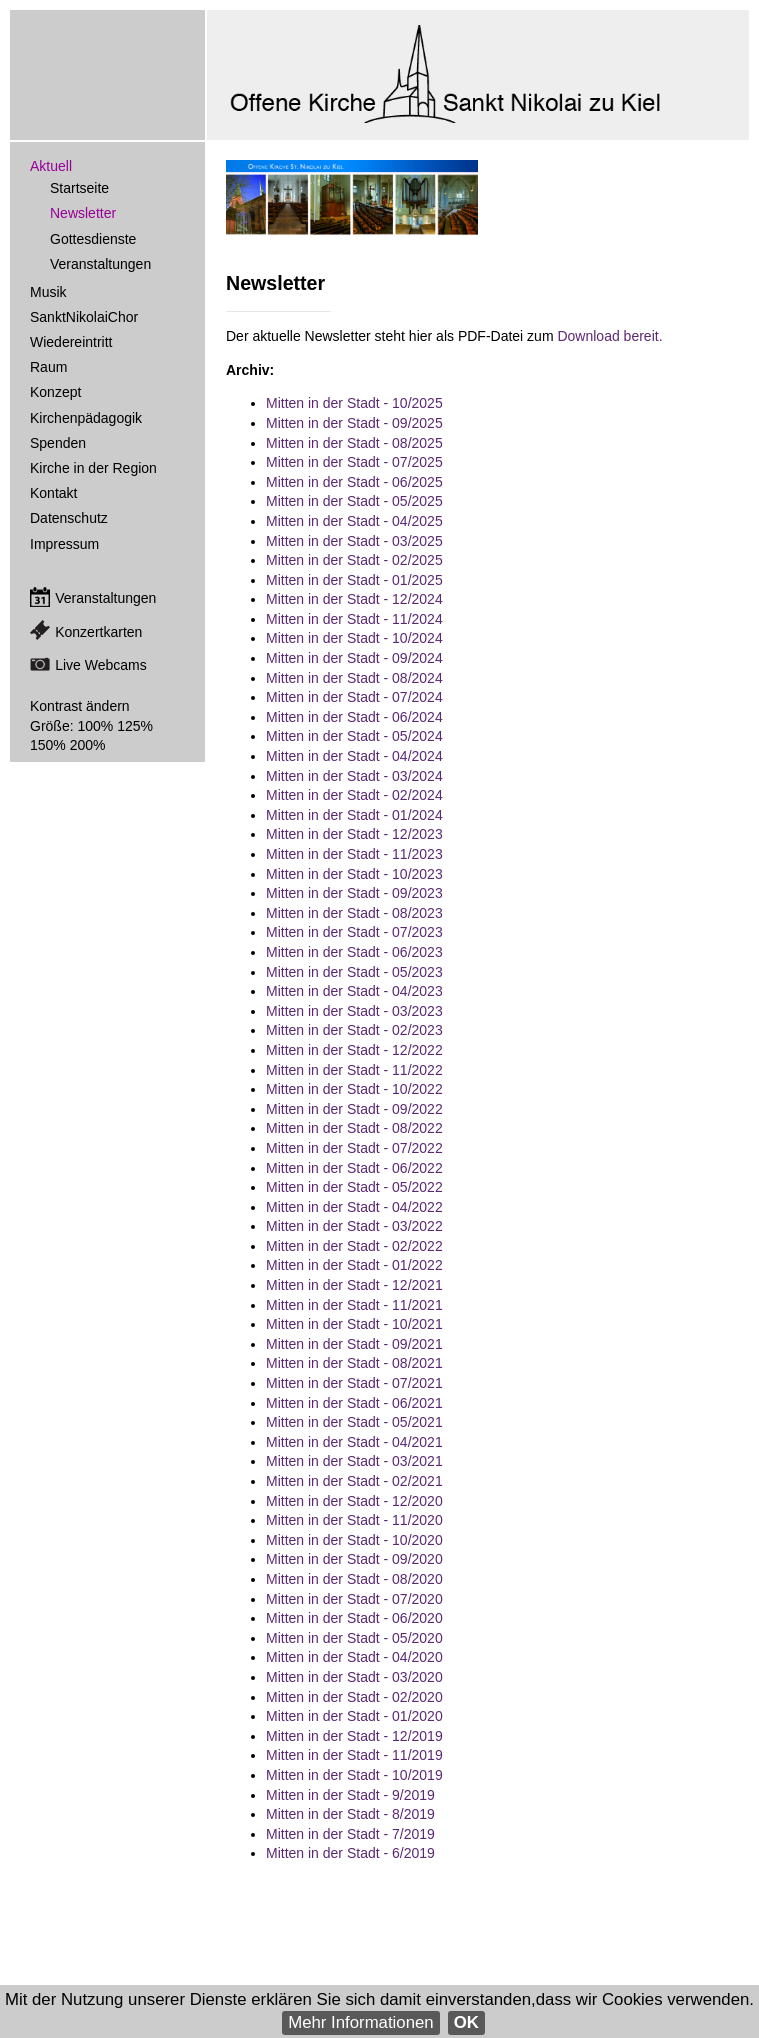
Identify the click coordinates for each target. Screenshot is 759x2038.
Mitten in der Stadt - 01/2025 (354, 580)
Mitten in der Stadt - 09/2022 (354, 1109)
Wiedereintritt (71, 342)
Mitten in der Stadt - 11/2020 (354, 1520)
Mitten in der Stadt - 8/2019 (350, 1814)
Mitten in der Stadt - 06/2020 (354, 1618)
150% (48, 745)
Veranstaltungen (100, 264)
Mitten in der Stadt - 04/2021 (354, 1442)
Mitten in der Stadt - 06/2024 (354, 717)
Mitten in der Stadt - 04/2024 (354, 756)
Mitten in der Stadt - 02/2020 (354, 1697)
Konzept (55, 392)
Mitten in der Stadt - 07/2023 (354, 932)
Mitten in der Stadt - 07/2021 (354, 1383)
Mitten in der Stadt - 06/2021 (354, 1403)
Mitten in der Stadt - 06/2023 (354, 952)
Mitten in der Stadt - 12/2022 (354, 1050)
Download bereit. (609, 336)
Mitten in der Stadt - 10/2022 (354, 1089)
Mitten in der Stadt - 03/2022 (354, 1226)
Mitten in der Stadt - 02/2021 (354, 1481)
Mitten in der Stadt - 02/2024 (354, 795)
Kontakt (53, 493)
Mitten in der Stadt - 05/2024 (354, 736)
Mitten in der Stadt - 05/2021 (354, 1422)
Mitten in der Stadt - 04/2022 (354, 1207)
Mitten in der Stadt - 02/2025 (354, 560)
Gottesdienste (93, 239)
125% (135, 726)
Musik (48, 292)
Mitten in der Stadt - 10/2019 (354, 1775)
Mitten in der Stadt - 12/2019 (354, 1736)
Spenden (58, 443)
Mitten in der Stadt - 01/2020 (354, 1716)
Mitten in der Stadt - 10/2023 (354, 874)
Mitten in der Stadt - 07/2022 (354, 1148)
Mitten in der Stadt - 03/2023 (354, 1011)
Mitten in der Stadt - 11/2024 (354, 619)
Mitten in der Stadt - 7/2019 (350, 1834)
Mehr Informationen (361, 2022)
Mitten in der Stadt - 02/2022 (354, 1246)
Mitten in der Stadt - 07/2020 (354, 1599)
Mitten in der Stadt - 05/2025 (354, 501)
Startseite (79, 188)
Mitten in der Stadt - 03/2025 (354, 541)
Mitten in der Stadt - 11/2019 (354, 1755)
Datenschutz (69, 518)
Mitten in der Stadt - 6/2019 (350, 1853)
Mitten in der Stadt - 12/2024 (354, 599)
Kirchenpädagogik (86, 418)
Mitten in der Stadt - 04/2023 (354, 991)
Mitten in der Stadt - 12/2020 (354, 1501)
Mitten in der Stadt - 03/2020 (354, 1677)
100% (95, 726)
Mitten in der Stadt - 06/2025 (354, 482)
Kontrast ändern (80, 706)
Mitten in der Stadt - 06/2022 (354, 1168)
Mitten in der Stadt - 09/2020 (354, 1559)
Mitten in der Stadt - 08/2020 (354, 1579)
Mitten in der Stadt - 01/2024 (354, 815)
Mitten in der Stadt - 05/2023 (354, 972)
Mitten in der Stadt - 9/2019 (350, 1795)
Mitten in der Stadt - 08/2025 (354, 443)
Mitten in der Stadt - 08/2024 (354, 678)
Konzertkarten (98, 632)
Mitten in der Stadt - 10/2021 (354, 1324)
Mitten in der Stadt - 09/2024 (354, 658)
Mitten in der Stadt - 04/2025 (354, 521)
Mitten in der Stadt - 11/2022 (354, 1070)
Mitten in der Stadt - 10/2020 (354, 1540)
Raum (48, 367)
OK (466, 2022)
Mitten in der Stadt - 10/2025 (354, 403)
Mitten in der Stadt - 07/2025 (354, 462)
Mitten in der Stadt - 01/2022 (354, 1265)
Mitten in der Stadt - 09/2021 (354, 1344)
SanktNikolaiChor (84, 317)
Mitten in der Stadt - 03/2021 (354, 1461)
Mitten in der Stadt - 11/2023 (354, 854)
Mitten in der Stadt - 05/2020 (354, 1638)
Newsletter (83, 213)
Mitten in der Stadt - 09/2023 (354, 893)
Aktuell (51, 166)
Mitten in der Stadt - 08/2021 (354, 1363)
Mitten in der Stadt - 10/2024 (354, 638)
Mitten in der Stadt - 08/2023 (354, 913)
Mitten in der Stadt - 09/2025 (354, 423)
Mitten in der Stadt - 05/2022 (354, 1187)
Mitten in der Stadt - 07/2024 (354, 697)
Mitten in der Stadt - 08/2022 (354, 1128)
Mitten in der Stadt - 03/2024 (354, 776)
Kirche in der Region (93, 468)
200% (88, 745)
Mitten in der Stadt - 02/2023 (354, 1030)
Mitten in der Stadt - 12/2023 (354, 834)
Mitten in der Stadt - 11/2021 (354, 1305)
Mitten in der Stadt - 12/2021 (354, 1285)
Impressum (64, 544)
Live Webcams (101, 665)
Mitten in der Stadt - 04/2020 (354, 1657)
